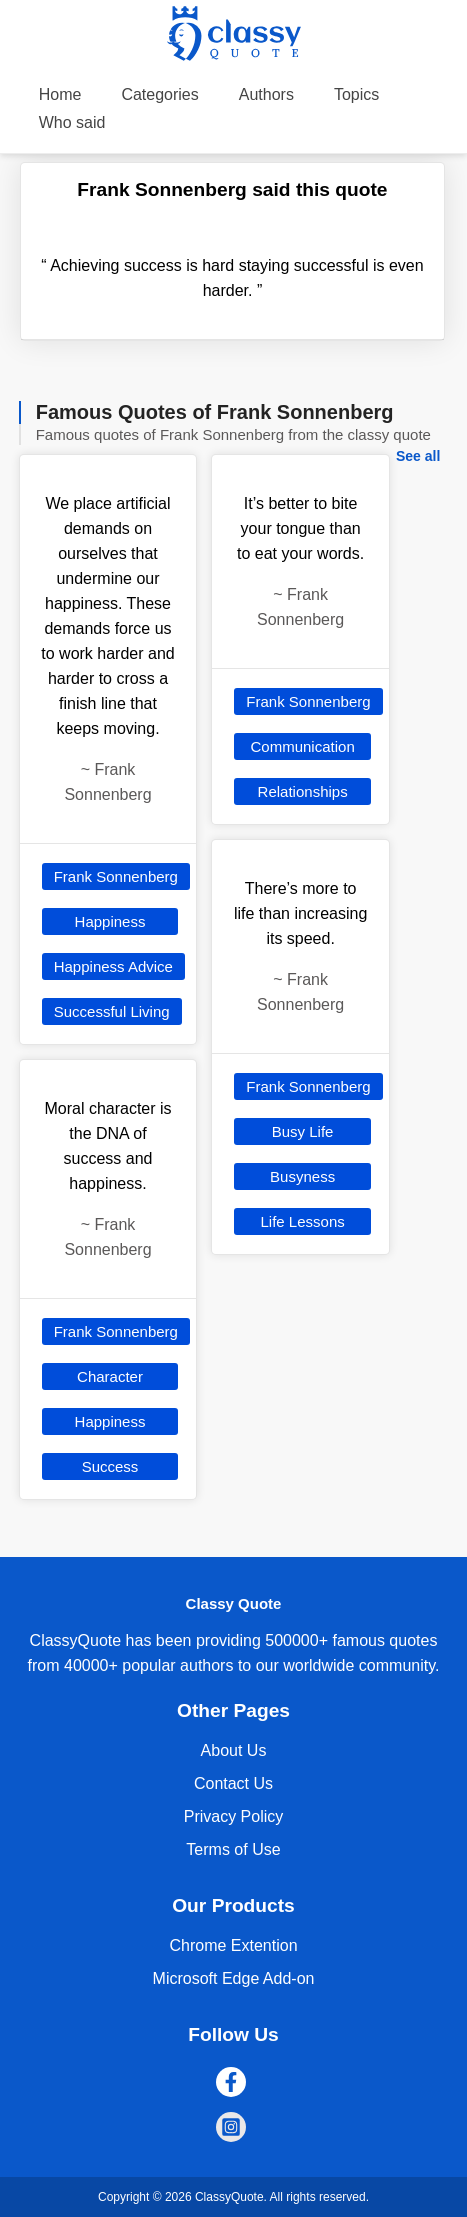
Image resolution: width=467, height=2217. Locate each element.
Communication (303, 746)
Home (60, 94)
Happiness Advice (113, 966)
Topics (356, 94)
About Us (234, 1750)
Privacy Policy (234, 1816)
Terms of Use (233, 1849)
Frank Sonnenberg (116, 876)
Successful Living (112, 1011)
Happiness (110, 921)
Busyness (302, 1176)
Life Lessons (303, 1221)
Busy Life (303, 1131)
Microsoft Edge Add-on (234, 1978)
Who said (72, 122)
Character (110, 1376)
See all (418, 456)
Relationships (303, 791)
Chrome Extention (233, 1945)
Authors (266, 94)
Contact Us (233, 1783)
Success (110, 1466)
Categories (159, 94)
